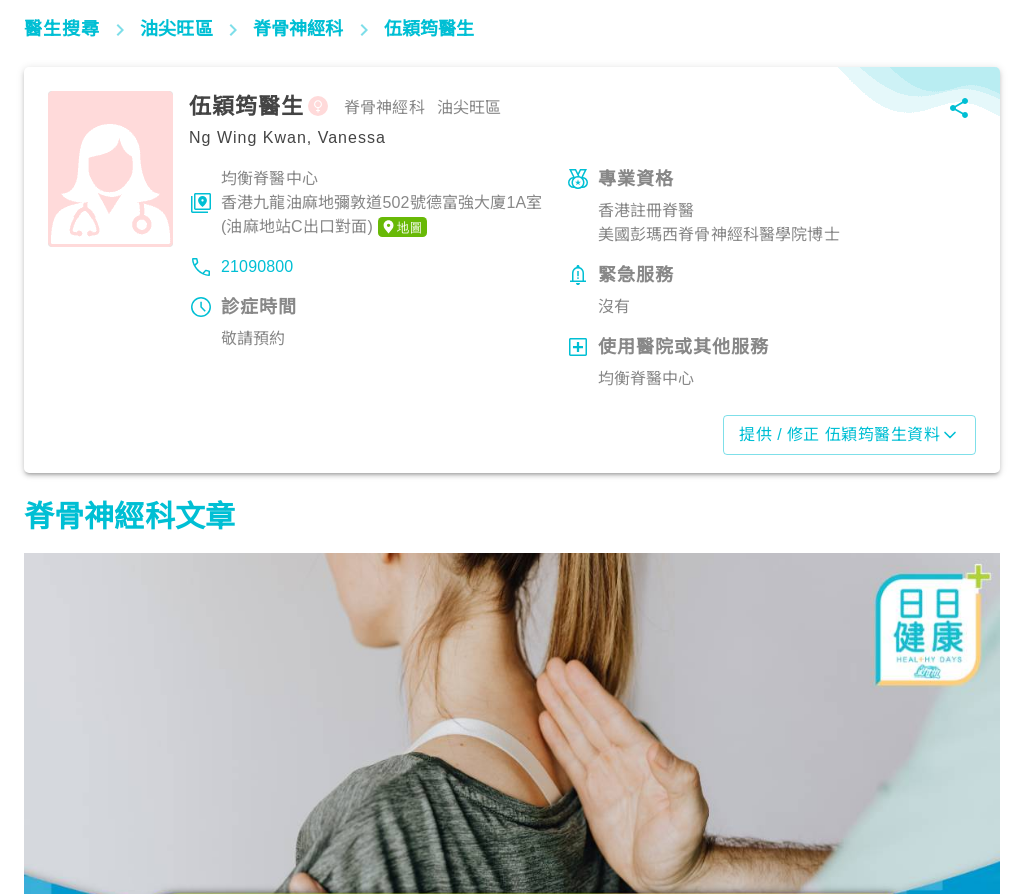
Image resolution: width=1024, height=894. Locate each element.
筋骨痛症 (64, 806)
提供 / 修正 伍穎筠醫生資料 (849, 435)
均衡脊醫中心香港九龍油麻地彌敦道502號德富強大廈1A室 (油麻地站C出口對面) (382, 204)
